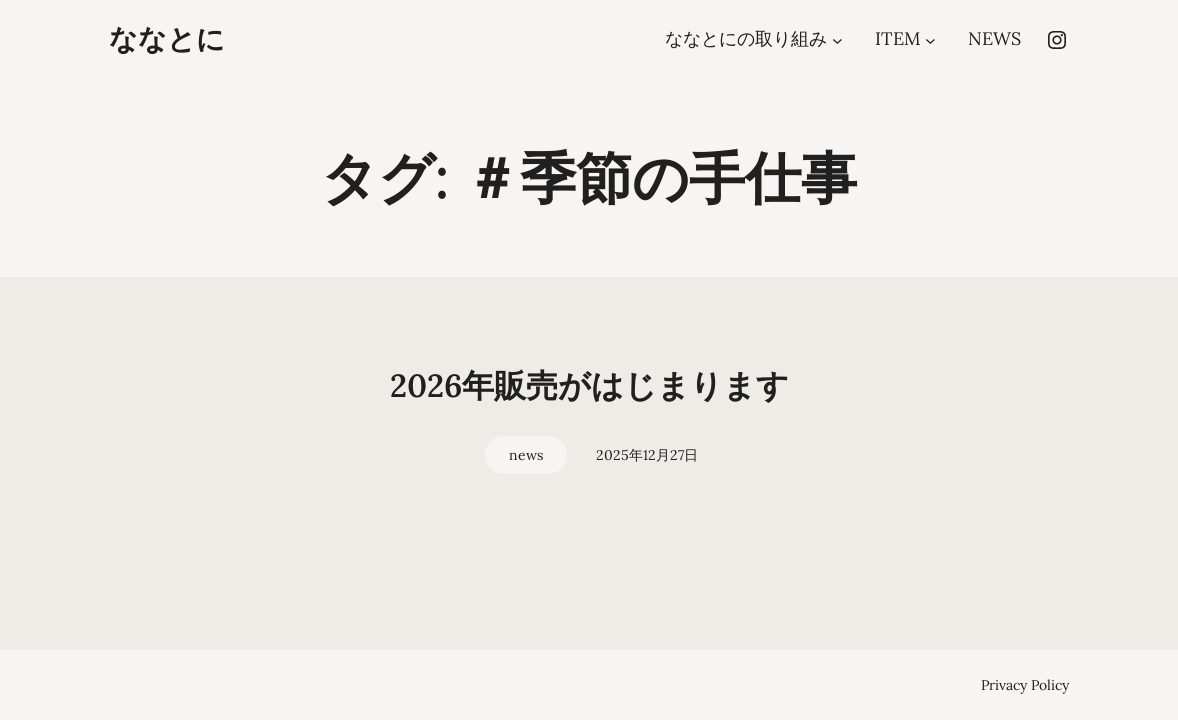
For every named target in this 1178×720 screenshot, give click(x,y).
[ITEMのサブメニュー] (930, 39)
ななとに (167, 39)
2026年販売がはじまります (589, 385)
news (526, 455)
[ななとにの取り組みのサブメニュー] (837, 39)
